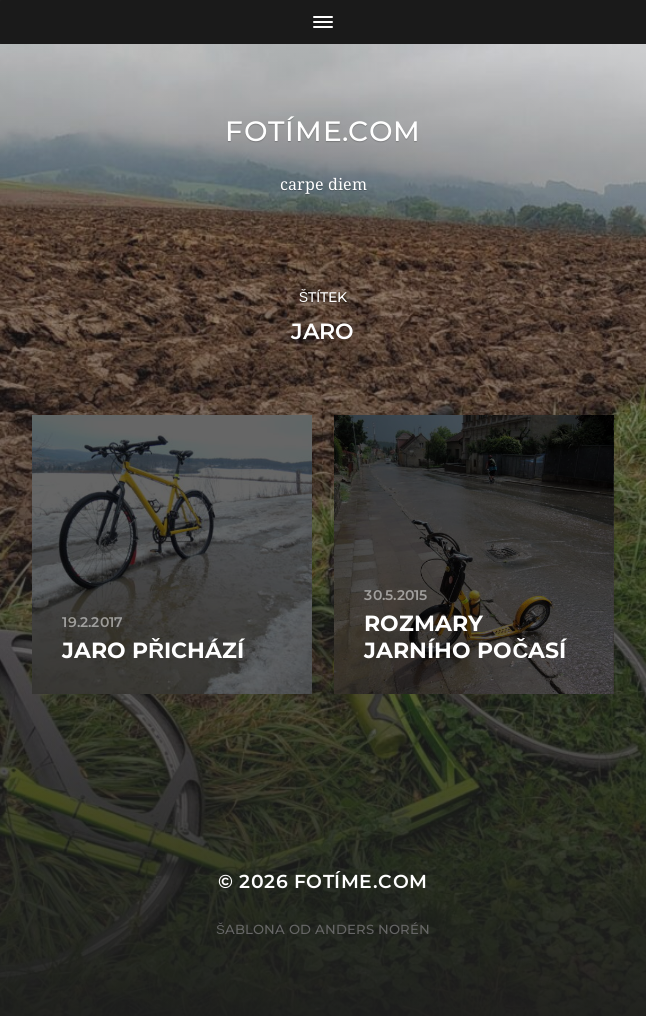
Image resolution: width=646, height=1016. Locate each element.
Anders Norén (372, 929)
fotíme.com (323, 131)
